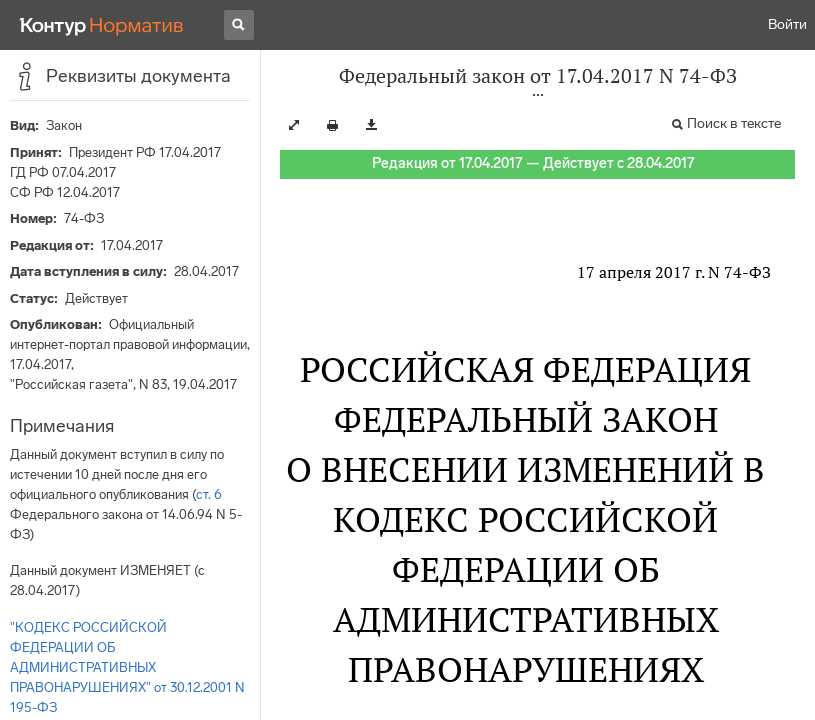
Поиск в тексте (734, 123)
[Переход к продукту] (102, 25)
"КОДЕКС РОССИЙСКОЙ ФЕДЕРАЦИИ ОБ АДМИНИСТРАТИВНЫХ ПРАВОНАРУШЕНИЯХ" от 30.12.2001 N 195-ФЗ (127, 667)
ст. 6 (209, 494)
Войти (787, 24)
